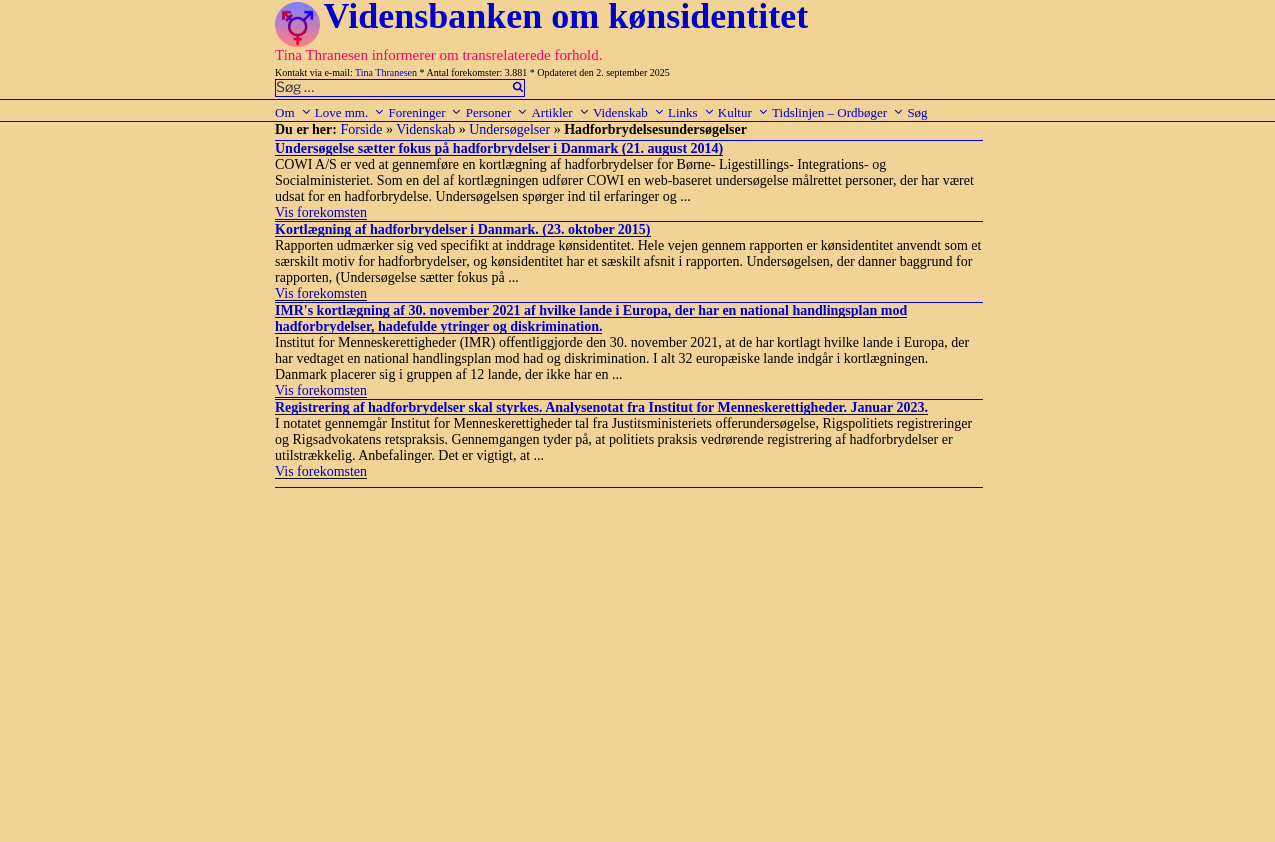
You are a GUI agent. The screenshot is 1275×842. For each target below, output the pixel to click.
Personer (497, 112)
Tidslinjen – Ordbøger (838, 112)
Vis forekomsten (321, 212)
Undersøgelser (509, 129)
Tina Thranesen (386, 72)
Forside (361, 129)
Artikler (560, 112)
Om (293, 112)
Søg (917, 112)
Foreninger (425, 112)
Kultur (743, 112)
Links (691, 112)
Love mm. (350, 112)
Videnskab (629, 112)
